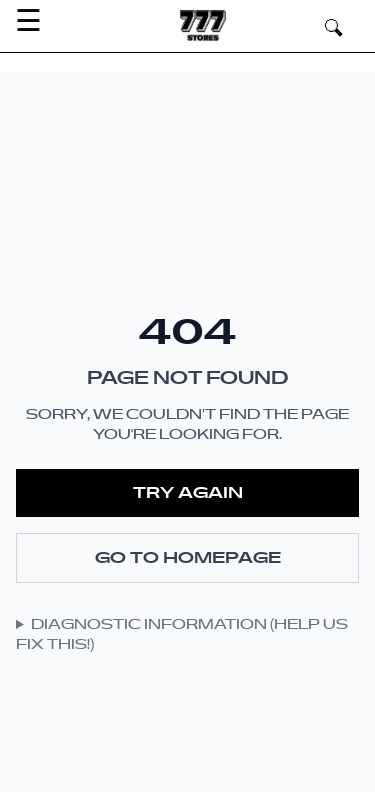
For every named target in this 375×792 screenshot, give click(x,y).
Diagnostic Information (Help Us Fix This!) (182, 635)
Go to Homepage (188, 558)
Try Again (188, 493)
